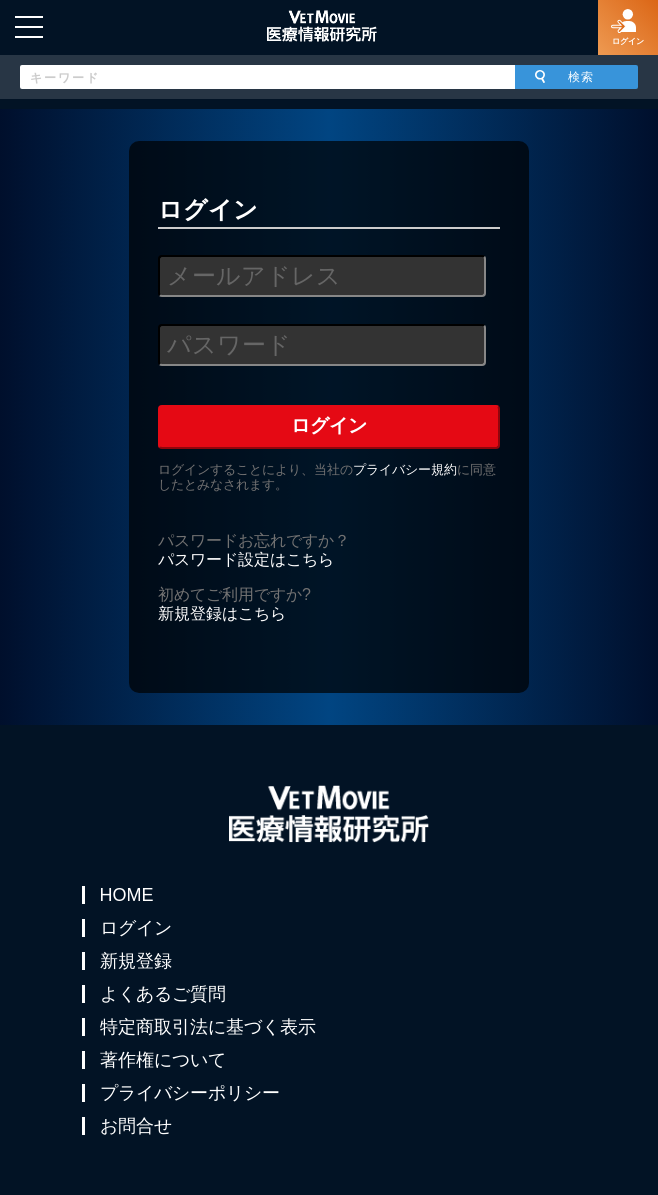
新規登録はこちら (222, 613)
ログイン (136, 928)
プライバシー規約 (405, 469)
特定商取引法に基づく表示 (208, 1027)
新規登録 (136, 961)
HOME (127, 895)
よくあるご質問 (163, 994)
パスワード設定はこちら (246, 559)
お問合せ (136, 1126)
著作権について (163, 1060)
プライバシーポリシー (190, 1093)
